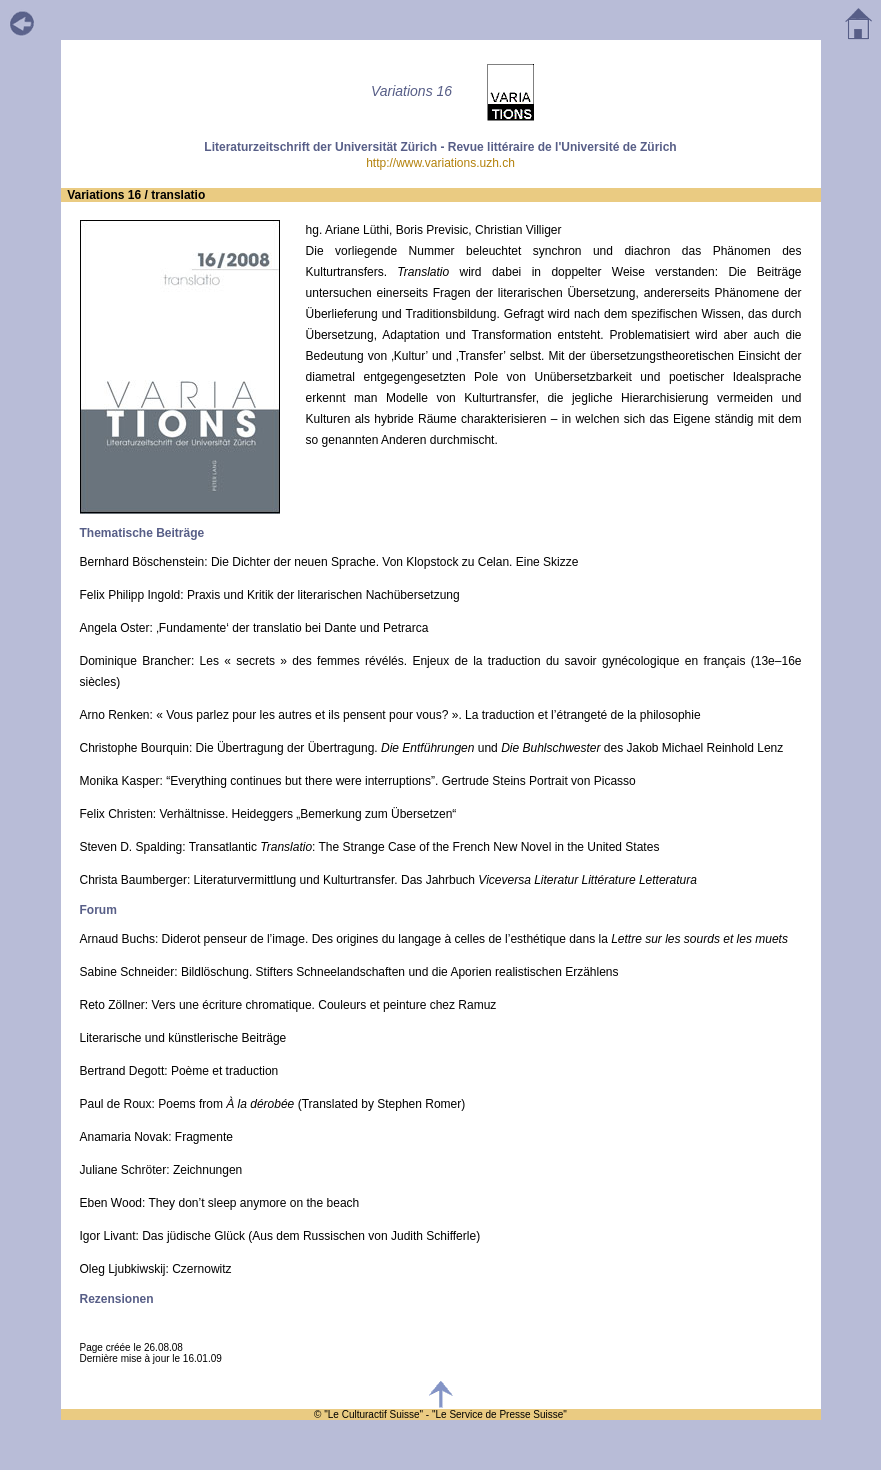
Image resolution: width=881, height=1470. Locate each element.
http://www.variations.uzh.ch (440, 163)
